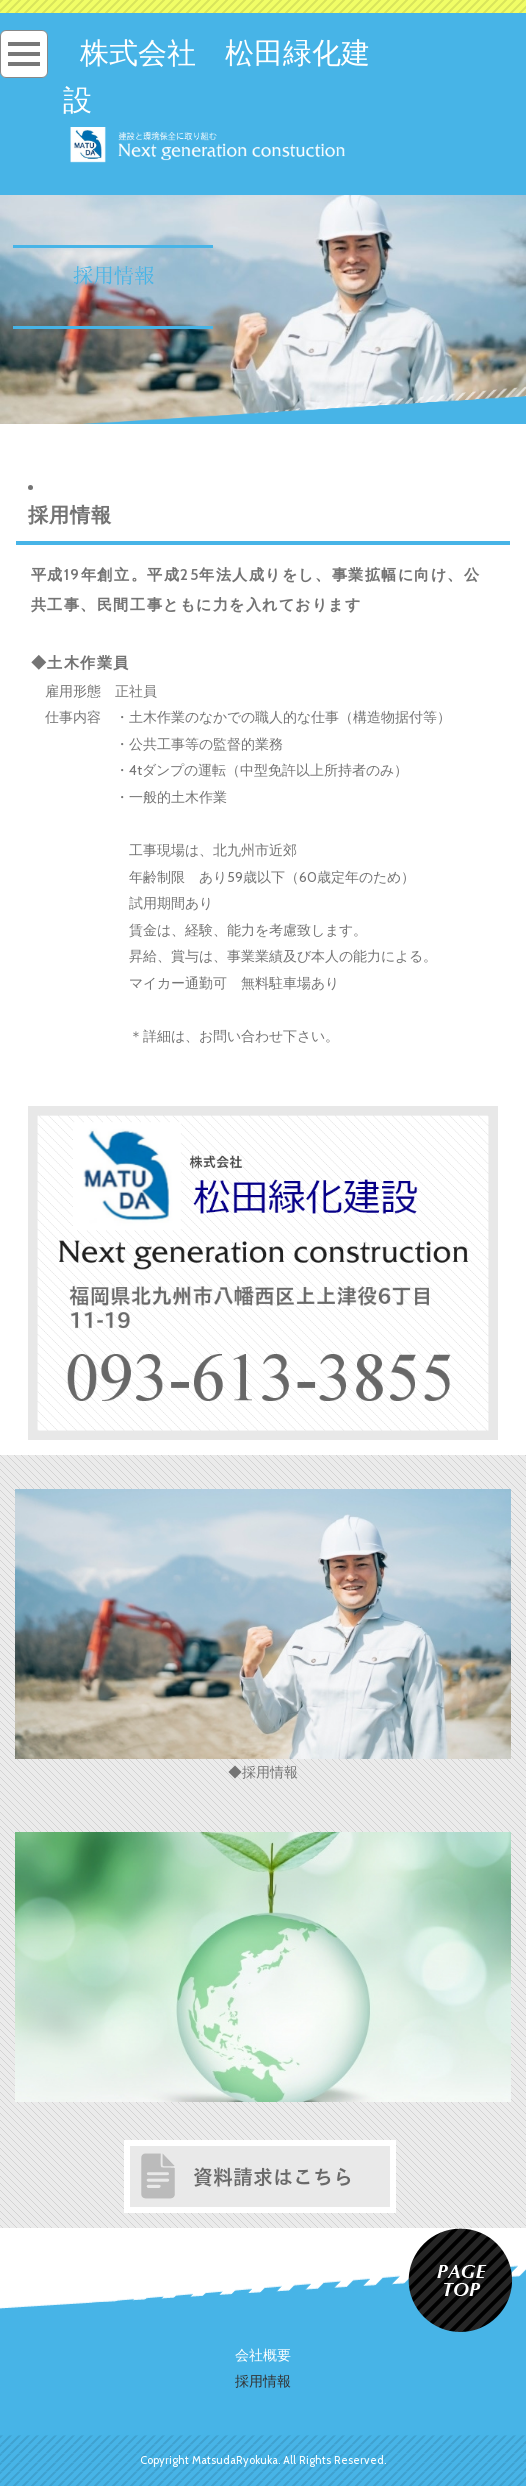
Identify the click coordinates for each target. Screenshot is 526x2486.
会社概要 (263, 2355)
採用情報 (263, 2381)
